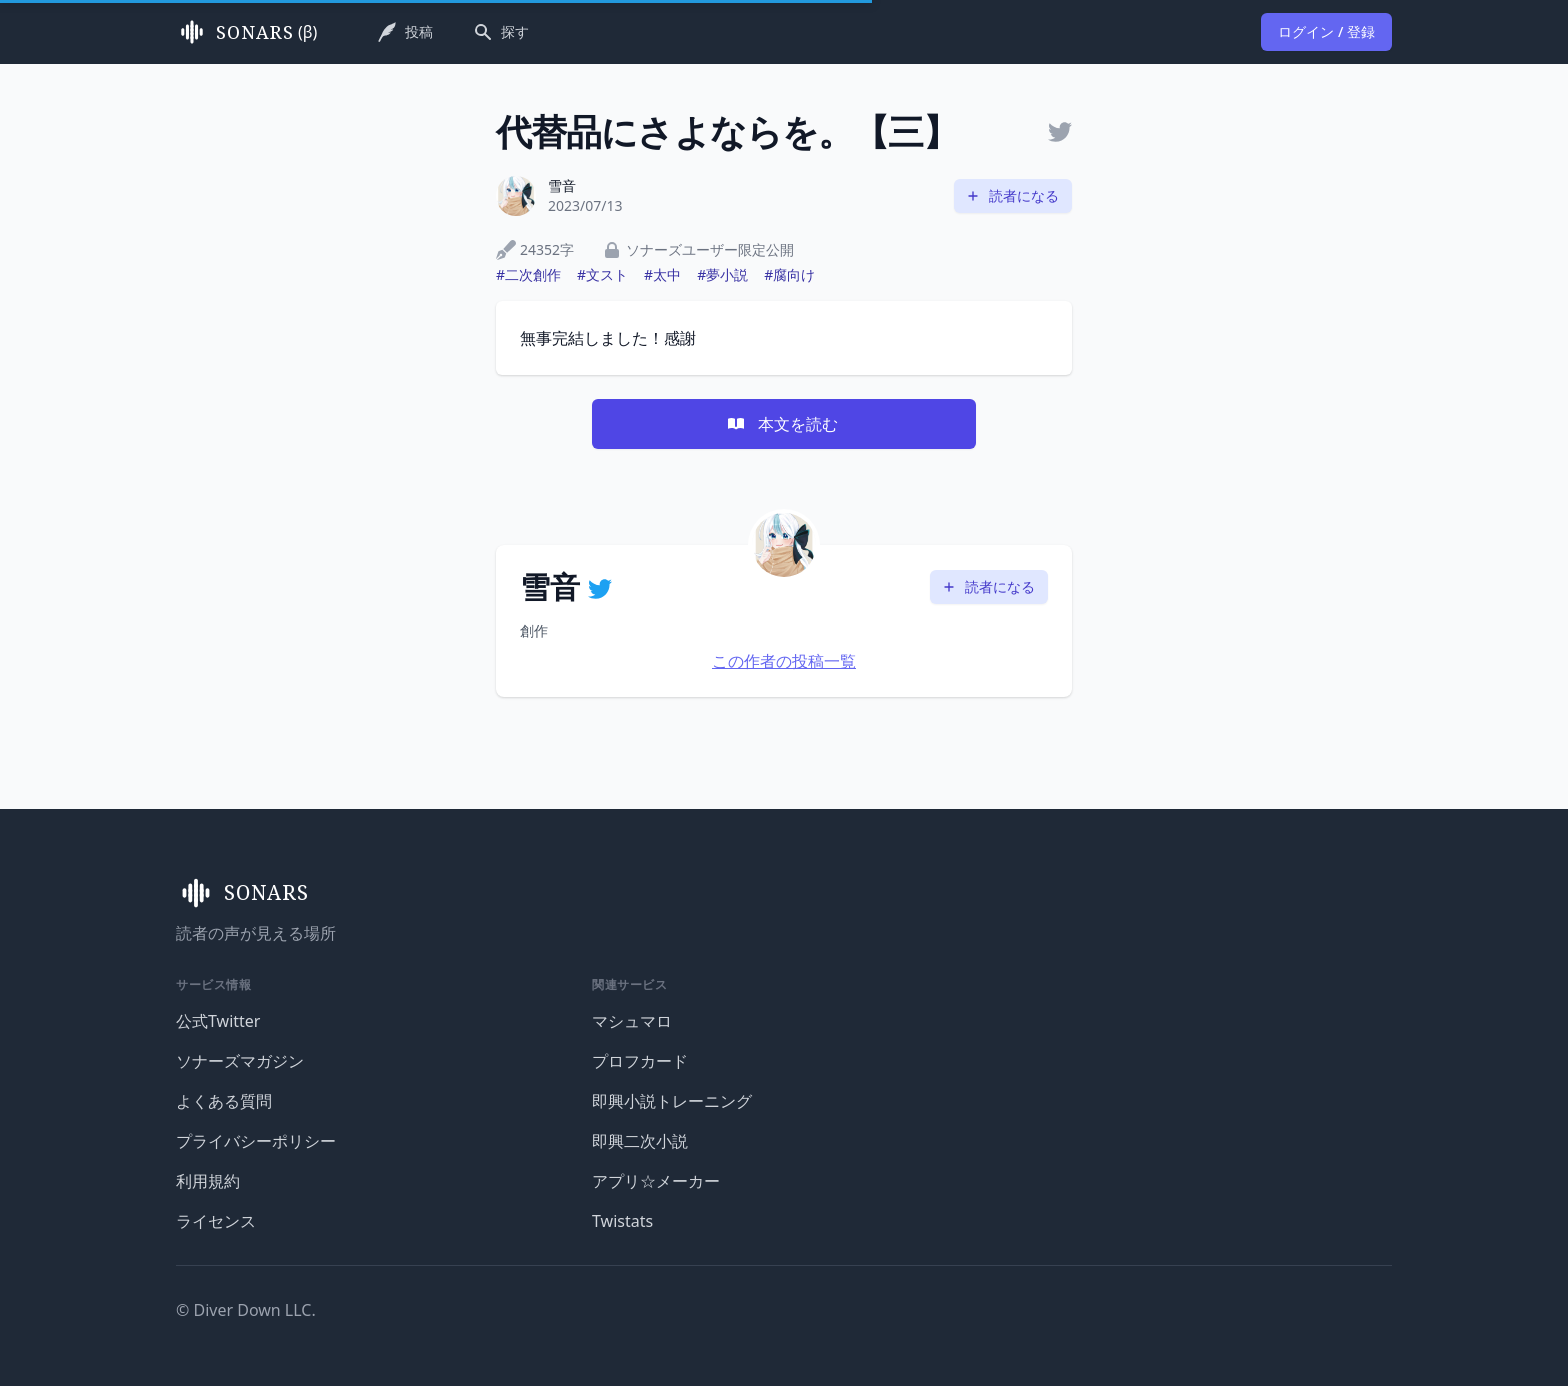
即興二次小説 (640, 1141)
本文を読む (782, 424)
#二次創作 (528, 274)
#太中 (662, 274)
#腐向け (789, 274)
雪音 (562, 185)
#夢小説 (722, 274)
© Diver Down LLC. (246, 1310)
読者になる (1012, 195)
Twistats (622, 1221)
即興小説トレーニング (672, 1101)
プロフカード (640, 1061)
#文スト (602, 274)
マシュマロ (632, 1021)
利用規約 (208, 1181)
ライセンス (216, 1221)
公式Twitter (218, 1021)
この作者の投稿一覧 (784, 661)
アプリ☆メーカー (656, 1181)
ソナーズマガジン (240, 1061)
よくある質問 (224, 1101)
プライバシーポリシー (256, 1141)
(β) (246, 32)
